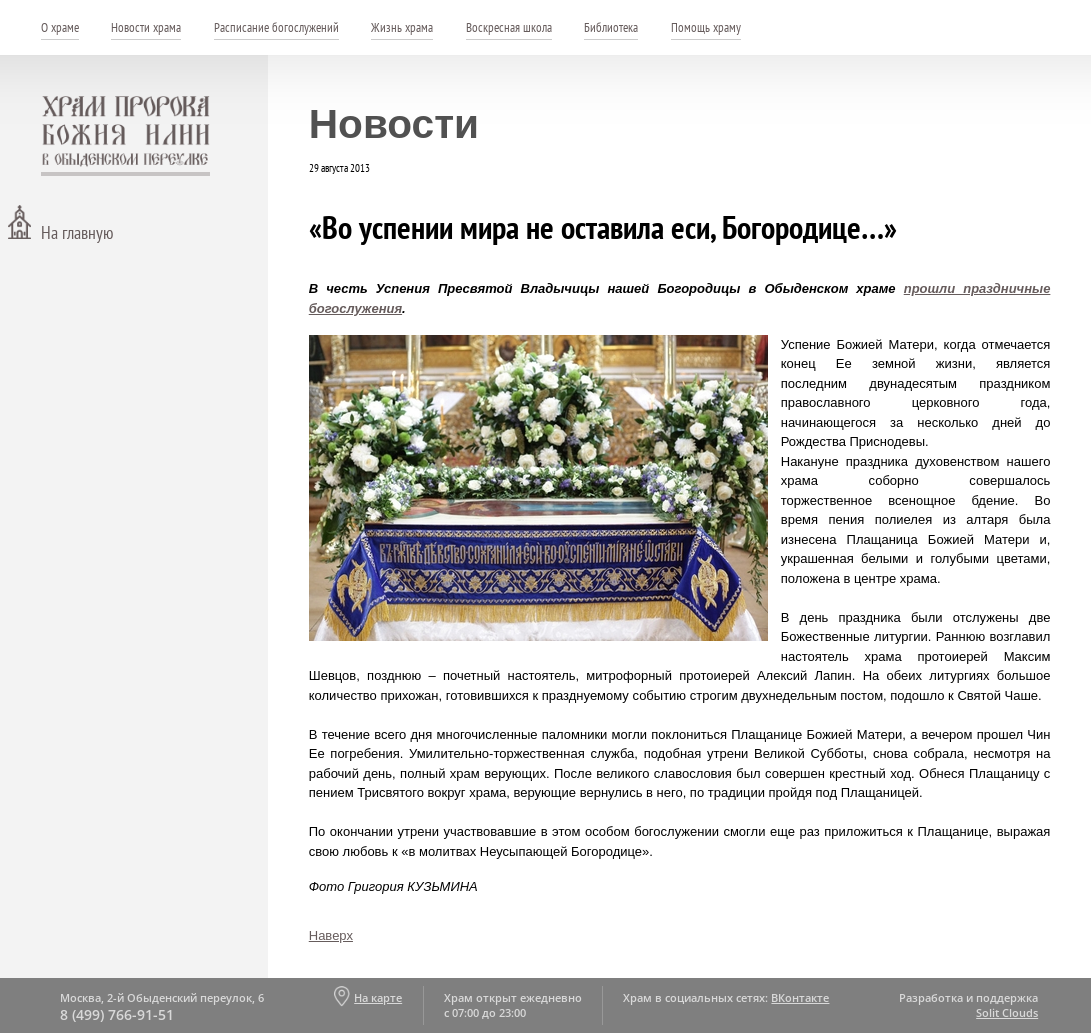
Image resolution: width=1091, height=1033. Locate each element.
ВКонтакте (800, 997)
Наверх (331, 935)
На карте (378, 997)
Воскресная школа (509, 27)
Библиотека (611, 27)
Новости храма (146, 27)
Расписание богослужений (276, 27)
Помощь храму (706, 27)
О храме (60, 27)
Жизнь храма (402, 27)
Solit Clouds (1007, 1012)
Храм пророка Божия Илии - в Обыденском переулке (126, 136)
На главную (77, 232)
